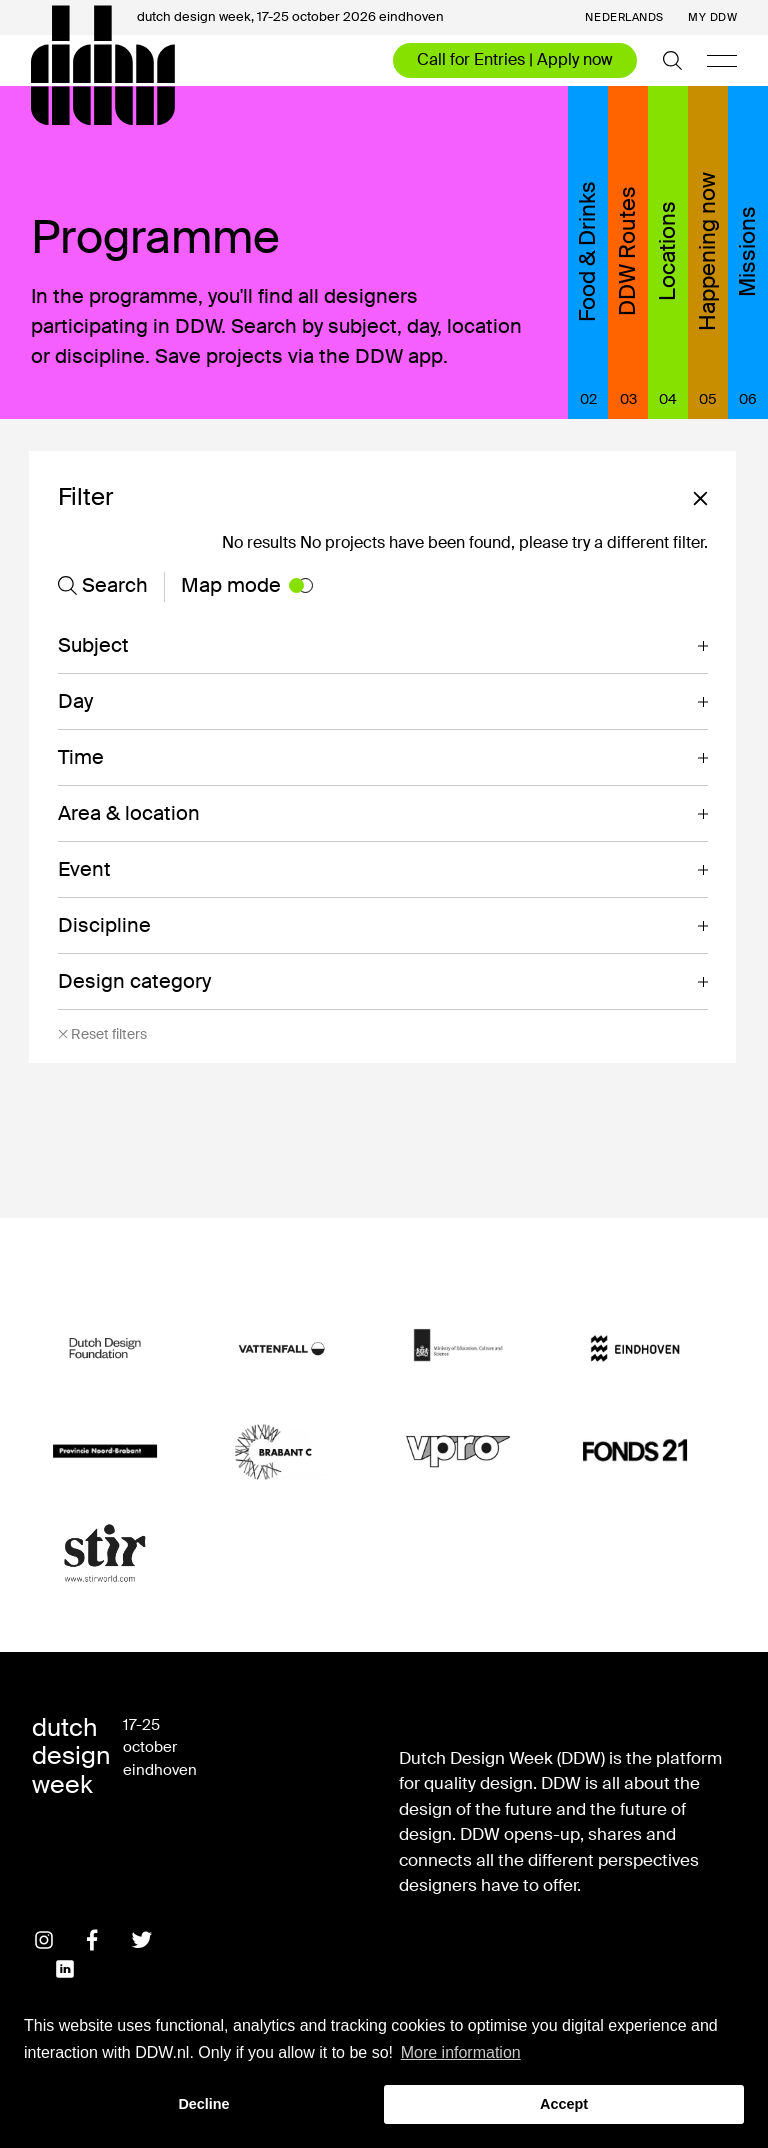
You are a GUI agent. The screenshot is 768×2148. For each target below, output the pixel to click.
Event (84, 869)
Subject (93, 645)
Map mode (247, 585)
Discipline (104, 925)
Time (81, 757)
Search (103, 585)
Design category (134, 981)
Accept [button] (564, 2104)
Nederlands (624, 17)
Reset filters (102, 1034)
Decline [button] (203, 2104)
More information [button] (461, 2052)
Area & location (129, 813)
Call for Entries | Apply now (515, 59)
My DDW (712, 17)
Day (75, 701)
